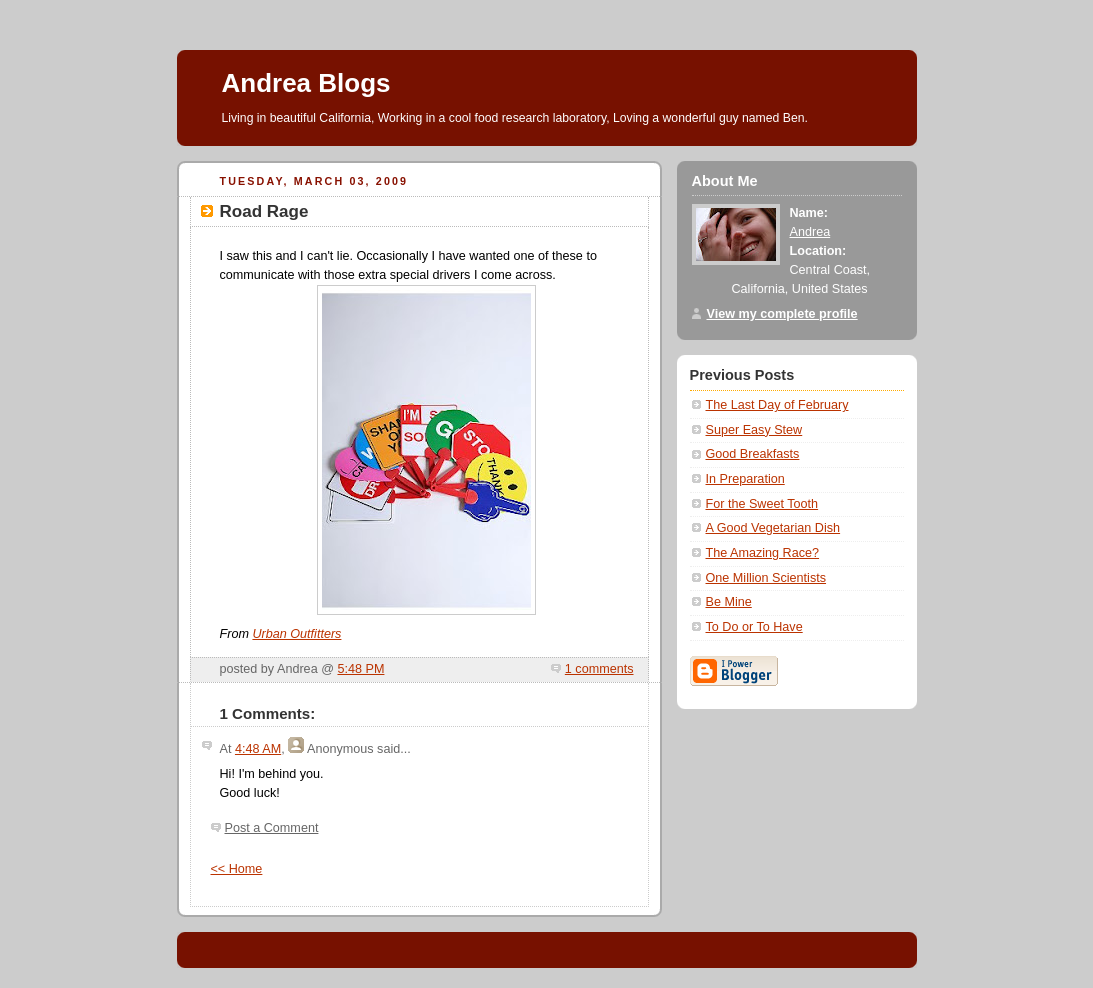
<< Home (237, 869)
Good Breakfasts (753, 454)
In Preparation (745, 479)
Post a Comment (272, 828)
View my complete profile (782, 314)
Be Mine (729, 602)
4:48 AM (258, 749)
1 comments (599, 669)
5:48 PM (360, 669)
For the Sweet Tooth (762, 504)
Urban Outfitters (296, 634)
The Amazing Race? (763, 553)
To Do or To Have (754, 627)
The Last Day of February (777, 405)
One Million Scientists (766, 578)
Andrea (810, 232)
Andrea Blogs (306, 83)
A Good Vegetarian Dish (773, 528)
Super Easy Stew (754, 430)
